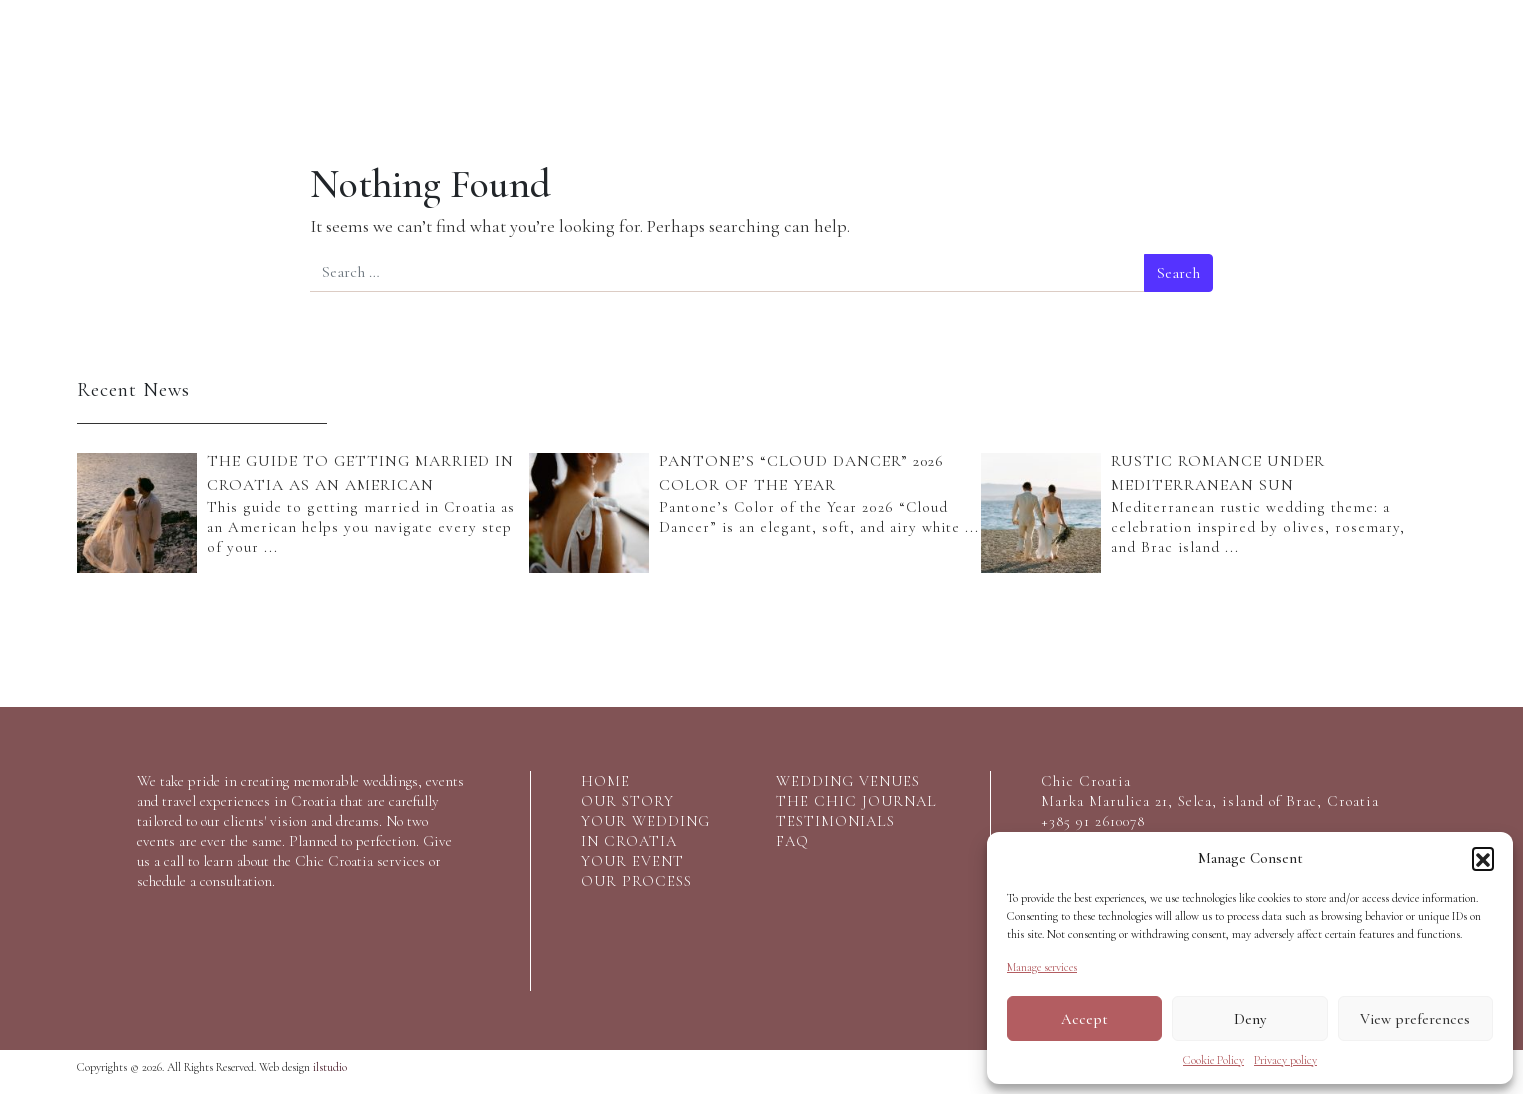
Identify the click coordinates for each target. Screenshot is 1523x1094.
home (605, 781)
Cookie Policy (1213, 1060)
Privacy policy (1285, 1060)
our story (627, 801)
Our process (556, 63)
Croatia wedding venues (967, 70)
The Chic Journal (1104, 70)
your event (632, 861)
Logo (753, 94)
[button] (1483, 858)
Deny (1250, 1019)
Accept (1084, 1019)
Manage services (1042, 967)
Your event (419, 63)
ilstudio (330, 1067)
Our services (282, 63)
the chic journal (856, 801)
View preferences (1415, 1019)
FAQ (792, 841)
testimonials (835, 821)
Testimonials (1241, 63)
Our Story (145, 63)
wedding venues (848, 781)
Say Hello (1378, 63)
